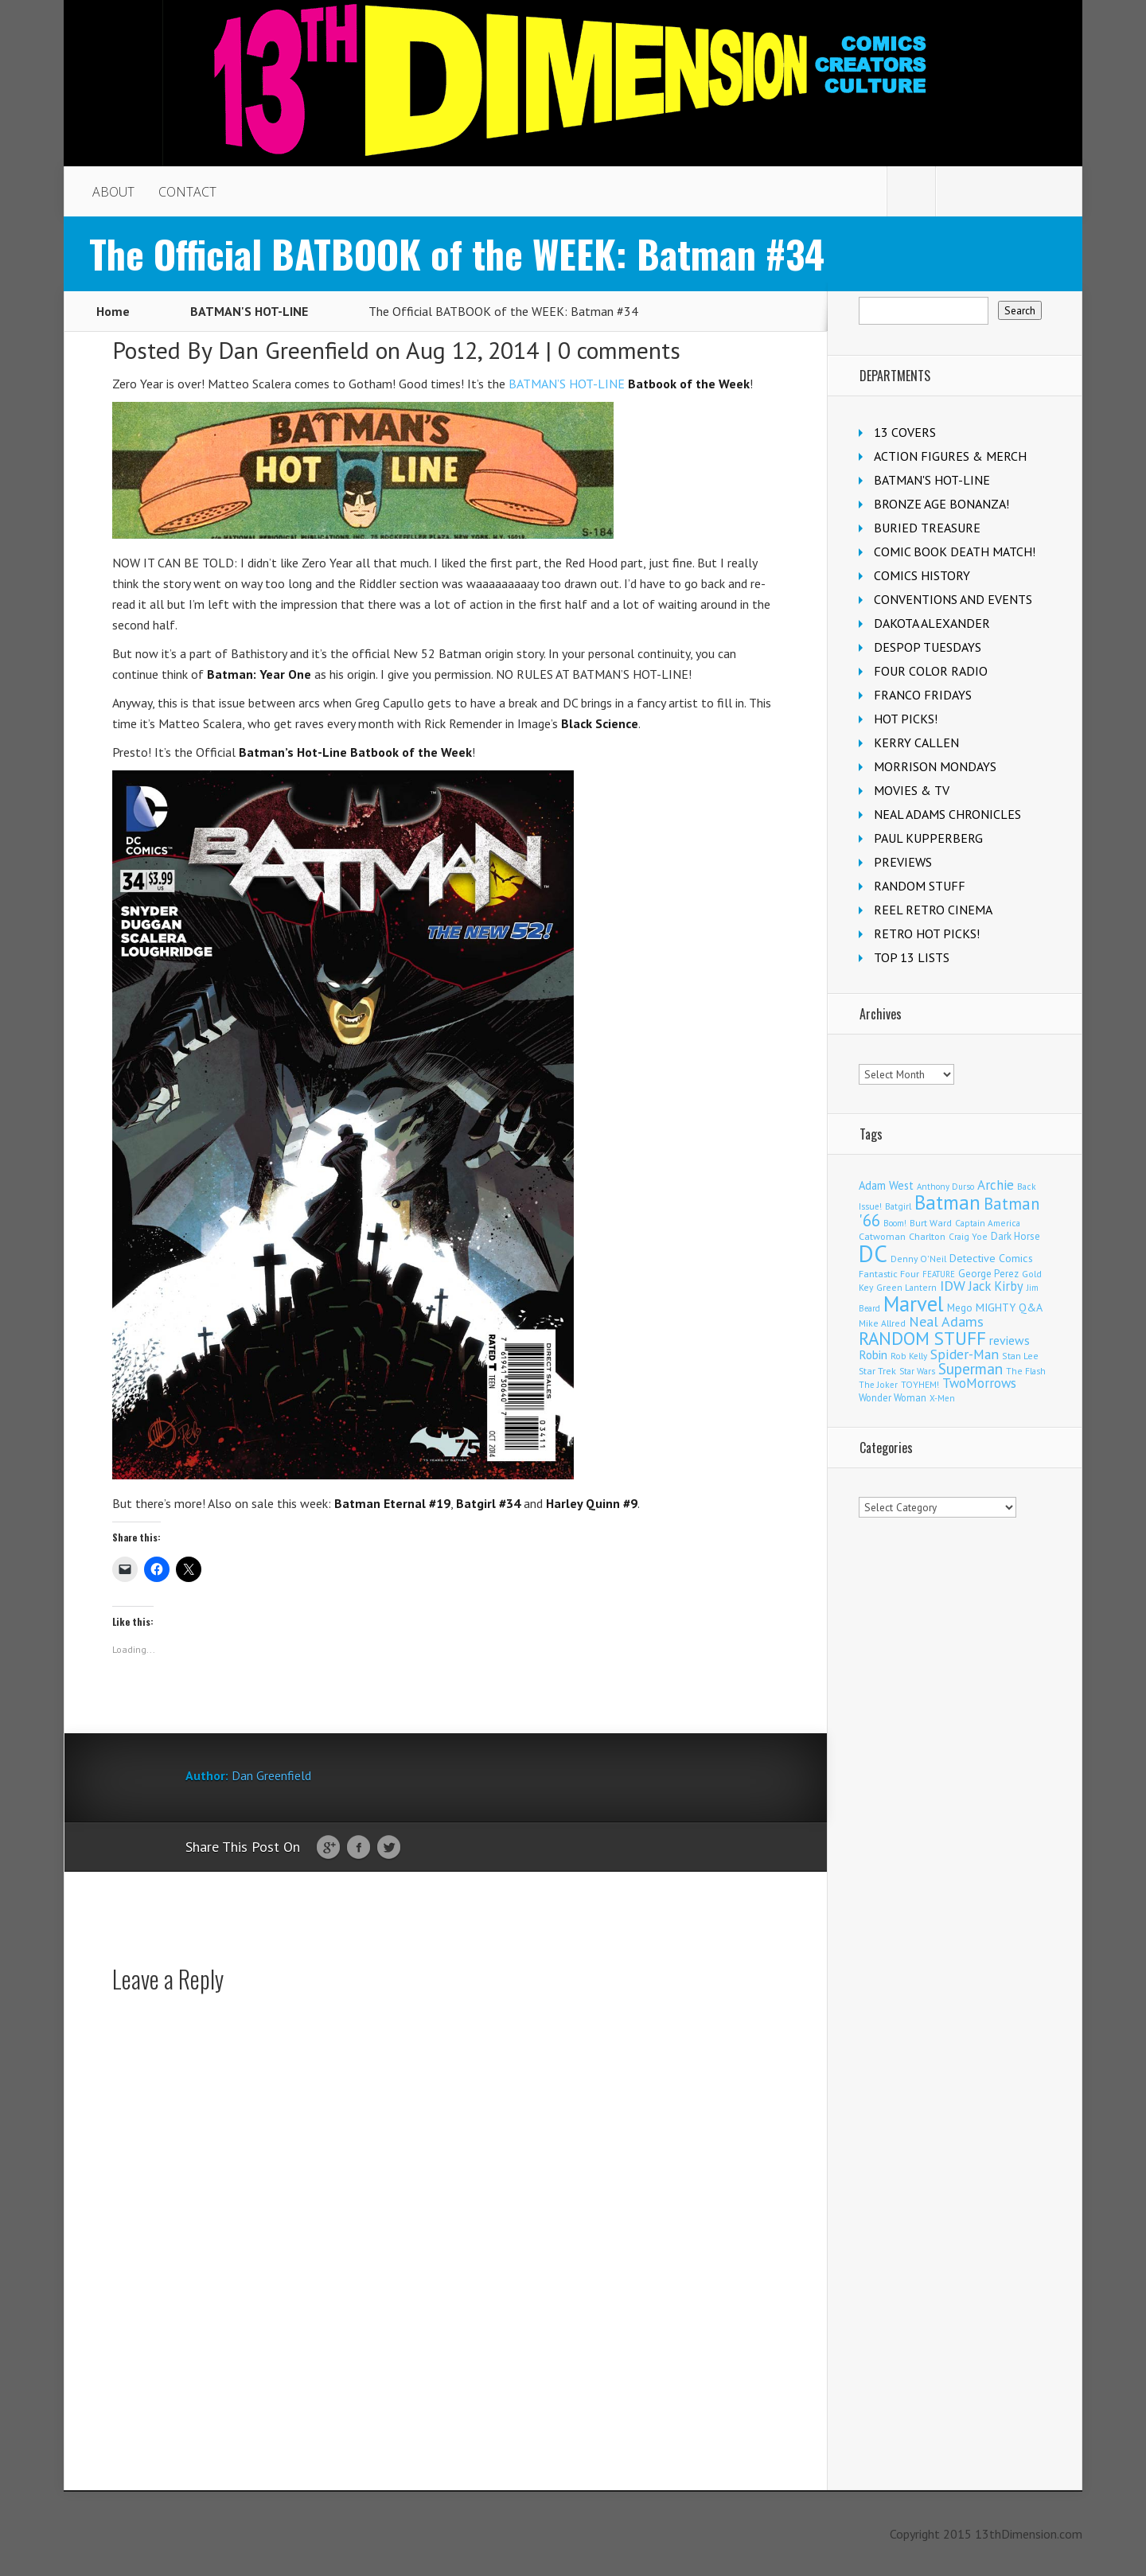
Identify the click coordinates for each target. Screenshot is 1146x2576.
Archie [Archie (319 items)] (995, 1185)
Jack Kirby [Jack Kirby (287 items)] (996, 1286)
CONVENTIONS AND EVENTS (953, 599)
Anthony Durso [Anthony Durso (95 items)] (945, 1186)
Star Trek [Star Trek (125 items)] (877, 1370)
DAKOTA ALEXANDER (932, 623)
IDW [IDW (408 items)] (952, 1285)
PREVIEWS (903, 862)
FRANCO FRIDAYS (923, 695)
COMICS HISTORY (922, 575)
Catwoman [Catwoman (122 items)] (882, 1236)
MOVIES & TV (911, 790)
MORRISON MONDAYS (935, 766)
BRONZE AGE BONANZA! (941, 504)
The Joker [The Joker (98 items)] (878, 1384)
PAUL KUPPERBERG (928, 838)
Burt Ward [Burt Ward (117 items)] (931, 1223)
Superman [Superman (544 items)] (970, 1368)
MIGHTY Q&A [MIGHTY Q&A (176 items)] (1009, 1307)
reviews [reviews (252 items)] (1009, 1340)
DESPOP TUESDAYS (927, 647)
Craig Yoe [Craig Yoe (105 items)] (968, 1236)
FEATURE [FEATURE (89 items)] (938, 1274)
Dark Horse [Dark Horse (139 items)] (1015, 1236)
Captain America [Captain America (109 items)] (987, 1223)
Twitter (388, 1848)
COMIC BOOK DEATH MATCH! (954, 551)
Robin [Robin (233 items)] (873, 1354)
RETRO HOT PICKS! (927, 933)
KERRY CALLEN (916, 742)
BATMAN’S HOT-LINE (567, 384)
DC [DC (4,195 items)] (873, 1253)
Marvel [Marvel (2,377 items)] (913, 1303)
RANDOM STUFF (919, 886)
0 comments (619, 349)
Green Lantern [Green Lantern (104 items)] (906, 1287)
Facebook (358, 1848)
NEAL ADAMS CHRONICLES (947, 814)
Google (328, 1848)
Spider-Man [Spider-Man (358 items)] (964, 1354)
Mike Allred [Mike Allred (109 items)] (882, 1323)
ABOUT (113, 192)
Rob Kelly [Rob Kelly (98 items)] (909, 1356)
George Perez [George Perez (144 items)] (988, 1273)
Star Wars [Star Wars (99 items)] (917, 1371)
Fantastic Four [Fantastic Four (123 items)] (889, 1274)
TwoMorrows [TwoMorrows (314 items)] (979, 1383)
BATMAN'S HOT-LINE (249, 311)
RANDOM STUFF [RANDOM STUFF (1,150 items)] (922, 1338)
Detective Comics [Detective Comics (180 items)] (991, 1258)
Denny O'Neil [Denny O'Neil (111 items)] (918, 1259)
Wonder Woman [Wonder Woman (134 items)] (892, 1397)
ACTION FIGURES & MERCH (950, 456)
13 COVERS (905, 432)
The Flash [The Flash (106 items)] (1026, 1371)
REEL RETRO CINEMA (933, 910)
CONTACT (187, 192)
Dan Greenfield (293, 349)
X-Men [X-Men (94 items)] (942, 1398)
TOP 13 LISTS (911, 957)
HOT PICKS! (905, 719)
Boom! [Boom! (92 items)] (894, 1223)
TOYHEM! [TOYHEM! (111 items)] (920, 1384)
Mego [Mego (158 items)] (960, 1307)
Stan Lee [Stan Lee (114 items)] (1020, 1356)
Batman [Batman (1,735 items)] (947, 1202)
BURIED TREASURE (927, 528)
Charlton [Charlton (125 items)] (927, 1236)
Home (113, 311)
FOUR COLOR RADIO (931, 671)
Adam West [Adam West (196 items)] (886, 1185)
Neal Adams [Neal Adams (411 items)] (946, 1321)
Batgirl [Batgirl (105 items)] (898, 1206)
